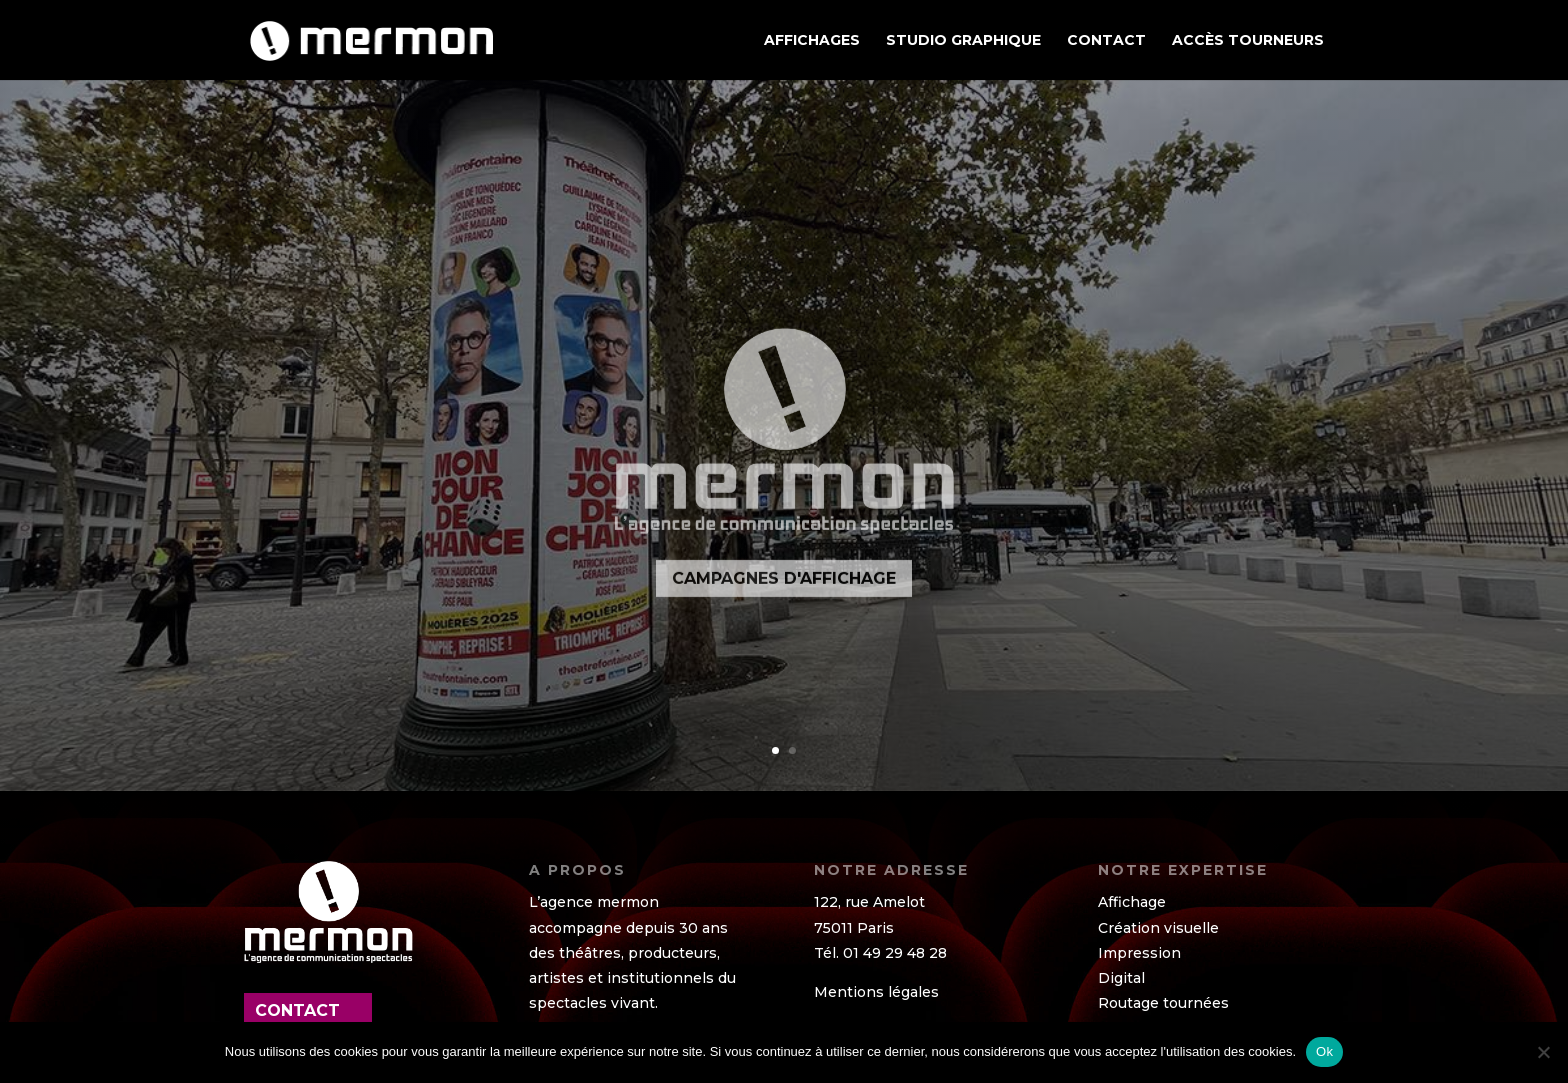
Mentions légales (876, 992)
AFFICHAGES (812, 41)
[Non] (1543, 1052)
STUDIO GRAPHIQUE (963, 41)
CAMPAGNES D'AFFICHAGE (784, 606)
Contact (1106, 41)
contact (297, 1010)
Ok (1324, 1051)
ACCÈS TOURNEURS (1248, 41)
